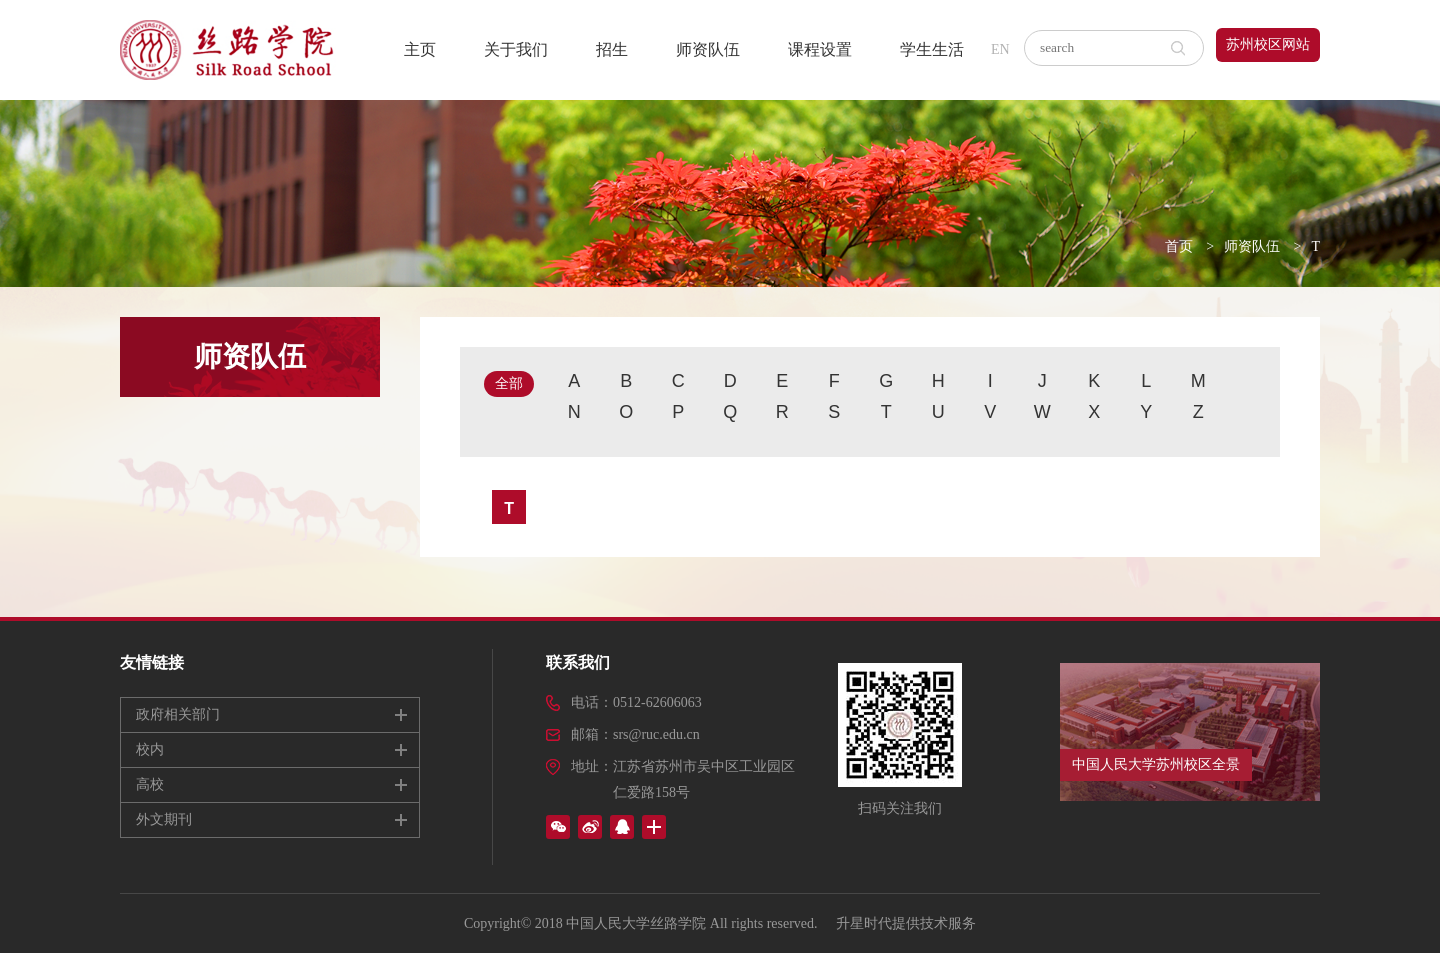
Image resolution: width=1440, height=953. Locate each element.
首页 (1179, 246)
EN (1000, 49)
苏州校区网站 (1268, 44)
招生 (612, 49)
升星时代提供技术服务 (906, 923)
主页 (420, 49)
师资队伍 (708, 49)
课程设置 (820, 49)
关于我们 (516, 49)
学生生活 (932, 49)
